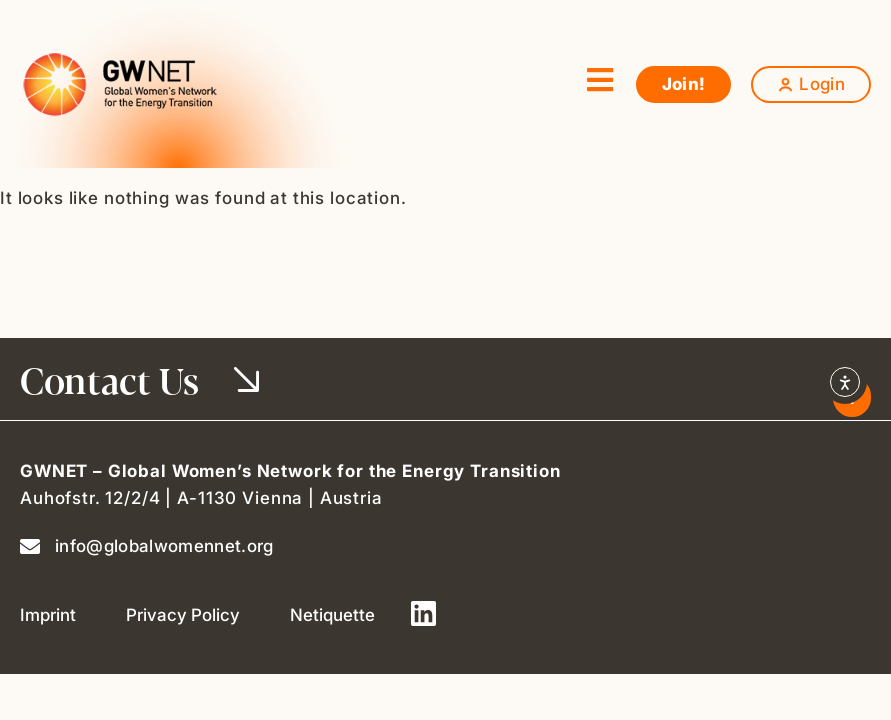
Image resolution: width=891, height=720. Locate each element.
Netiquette (332, 615)
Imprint (48, 615)
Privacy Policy (183, 615)
